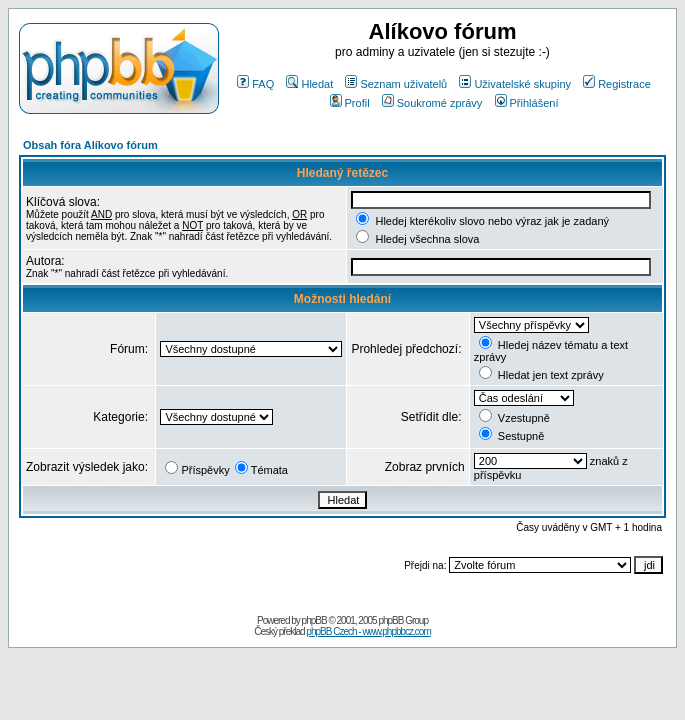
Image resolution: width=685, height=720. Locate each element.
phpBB (314, 620)
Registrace (617, 84)
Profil (350, 103)
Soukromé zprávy (432, 103)
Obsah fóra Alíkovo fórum (90, 145)
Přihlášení (527, 103)
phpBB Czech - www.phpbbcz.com (368, 631)
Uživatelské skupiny (515, 84)
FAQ (255, 84)
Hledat (309, 84)
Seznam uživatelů (396, 84)
